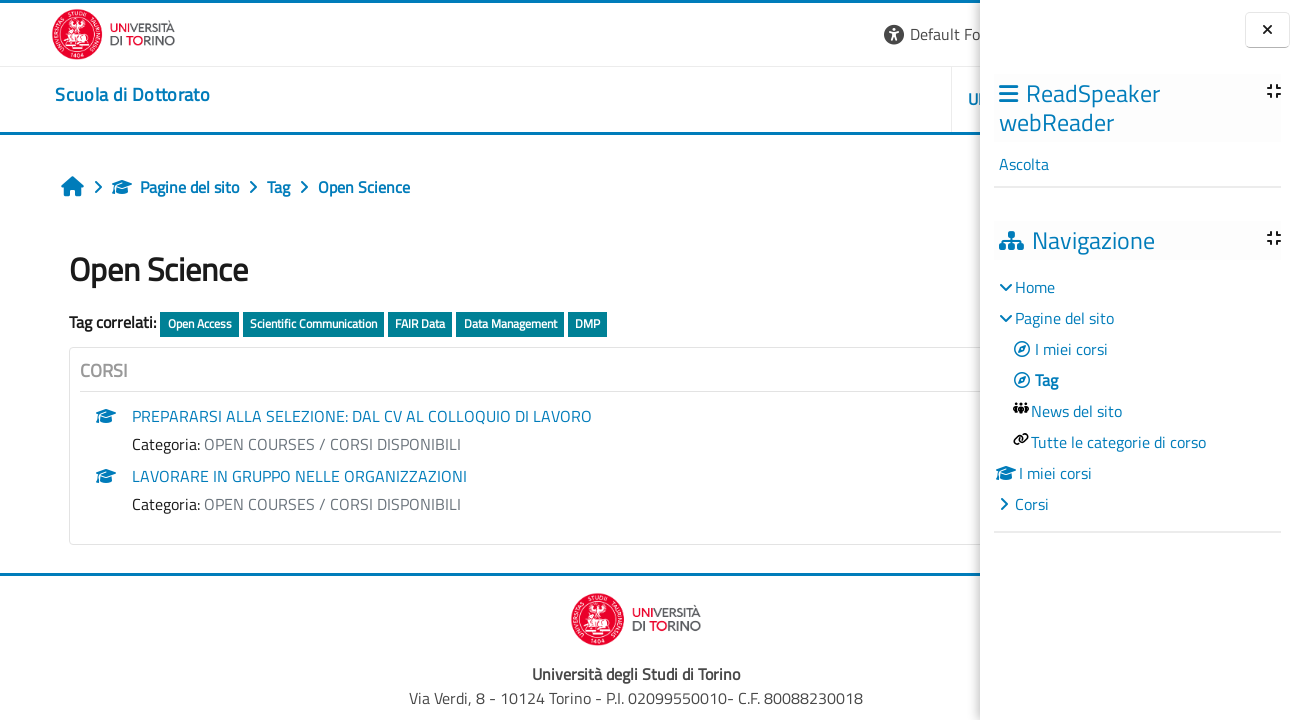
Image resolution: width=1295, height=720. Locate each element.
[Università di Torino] (62, 32)
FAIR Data (379, 323)
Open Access (158, 323)
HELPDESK (860, 99)
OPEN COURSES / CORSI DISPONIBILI (291, 444)
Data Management (468, 323)
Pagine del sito (134, 187)
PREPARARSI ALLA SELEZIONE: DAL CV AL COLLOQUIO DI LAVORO (321, 416)
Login (945, 34)
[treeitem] (1137, 395)
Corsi (1032, 504)
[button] (706, 34)
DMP (546, 323)
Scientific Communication (272, 323)
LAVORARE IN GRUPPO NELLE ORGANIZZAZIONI (258, 476)
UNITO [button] (750, 99)
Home (1035, 287)
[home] (81, 95)
